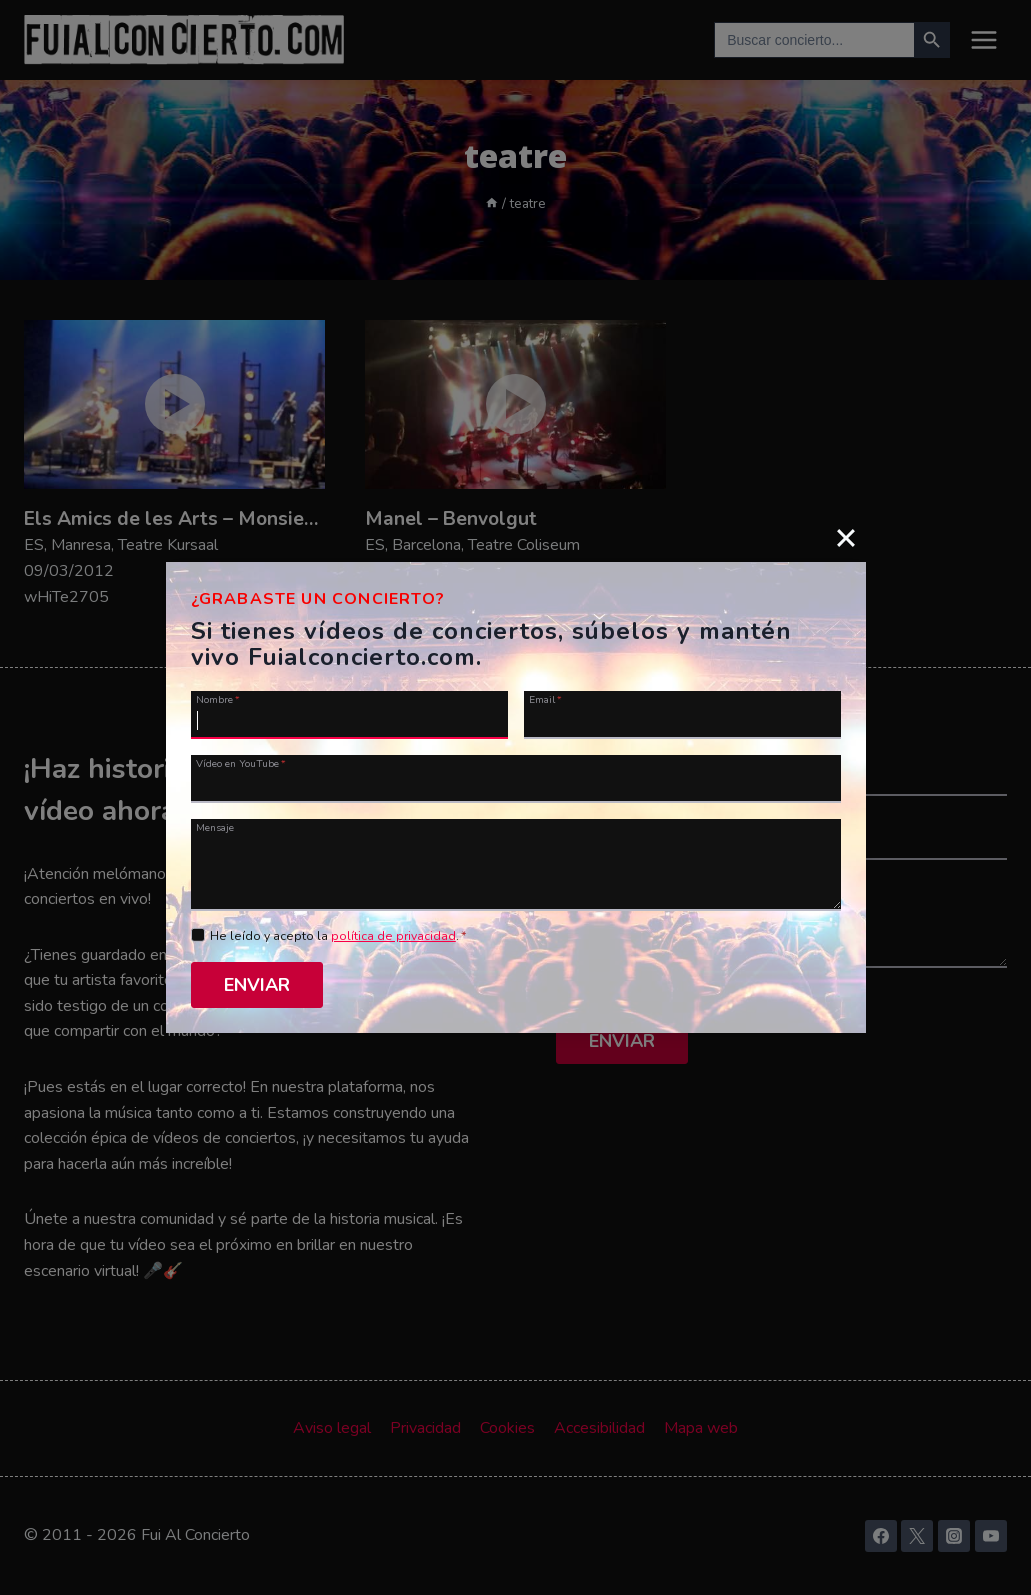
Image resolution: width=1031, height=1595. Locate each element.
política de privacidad (393, 936)
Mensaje (215, 827)
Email (545, 699)
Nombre (218, 699)
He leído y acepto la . (338, 936)
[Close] (846, 538)
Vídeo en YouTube (241, 763)
